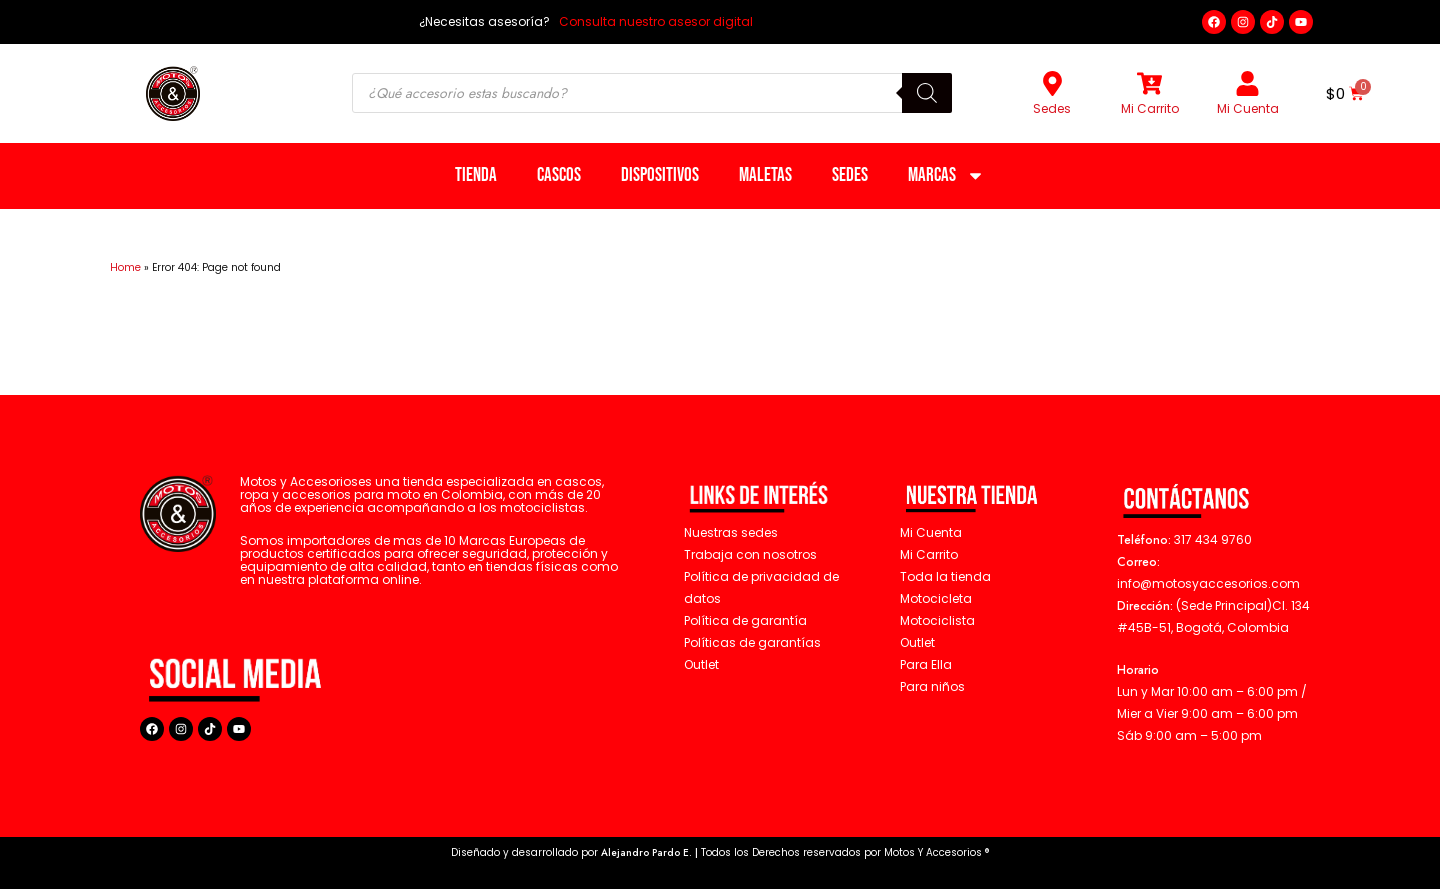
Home (125, 267)
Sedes (1052, 108)
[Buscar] (927, 93)
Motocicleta (936, 598)
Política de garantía (745, 620)
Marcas (946, 175)
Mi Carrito (1150, 108)
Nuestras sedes (731, 532)
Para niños (932, 686)
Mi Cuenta (1248, 108)
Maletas (765, 175)
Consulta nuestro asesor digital (654, 21)
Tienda (476, 175)
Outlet (917, 642)
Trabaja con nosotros (750, 554)
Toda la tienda (945, 576)
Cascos (559, 175)
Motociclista (937, 620)
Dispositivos (660, 175)
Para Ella (926, 664)
